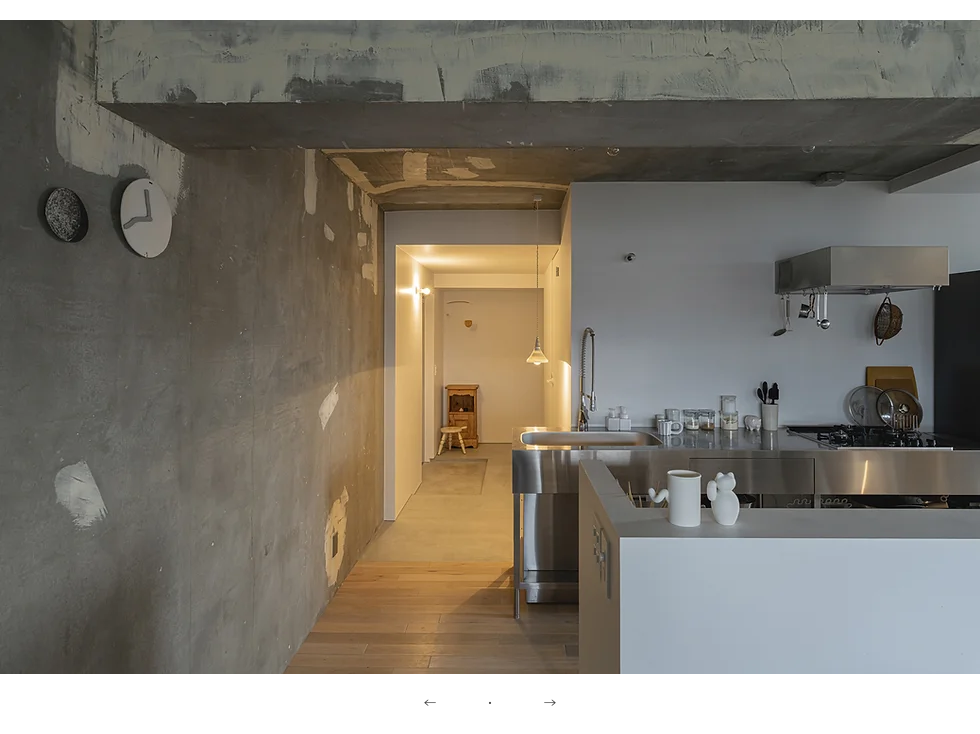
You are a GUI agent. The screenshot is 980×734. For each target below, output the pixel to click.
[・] (490, 704)
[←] (430, 704)
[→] (550, 704)
